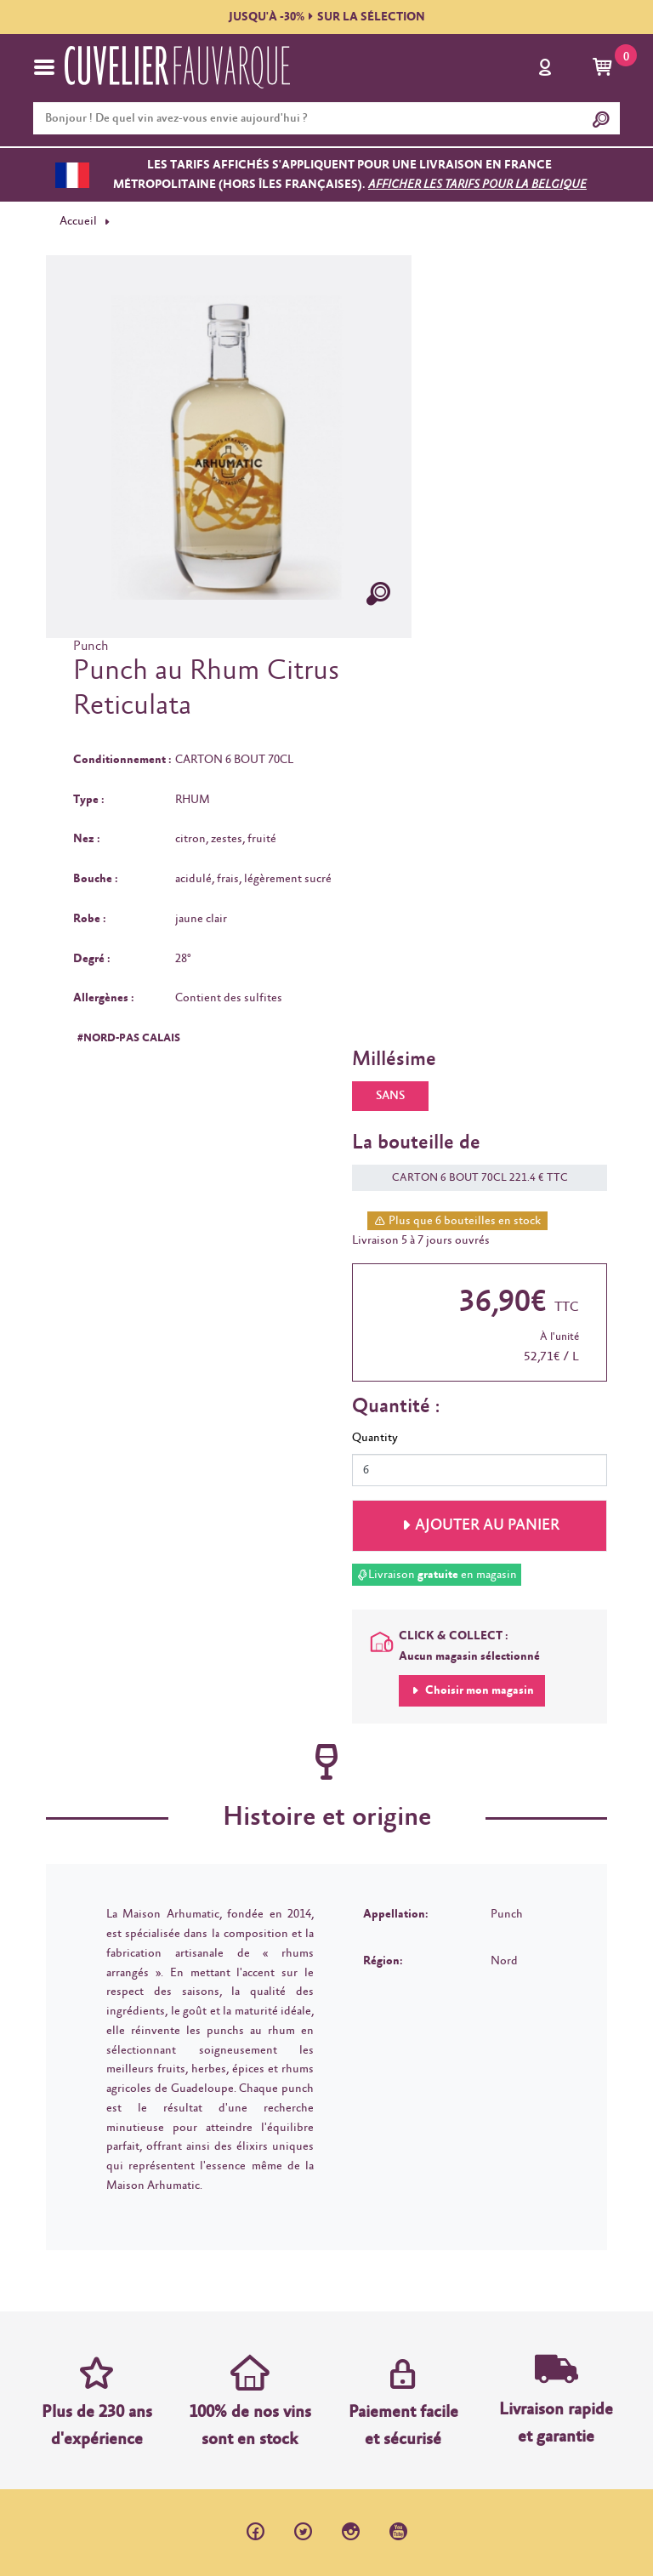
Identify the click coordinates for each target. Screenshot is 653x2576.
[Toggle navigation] (44, 67)
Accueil (78, 221)
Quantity (375, 1438)
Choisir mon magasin (478, 1690)
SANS (390, 1096)
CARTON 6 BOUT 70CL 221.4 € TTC (471, 1177)
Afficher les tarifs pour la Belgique (477, 184)
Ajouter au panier (487, 1525)
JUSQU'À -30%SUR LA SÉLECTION (327, 17)
